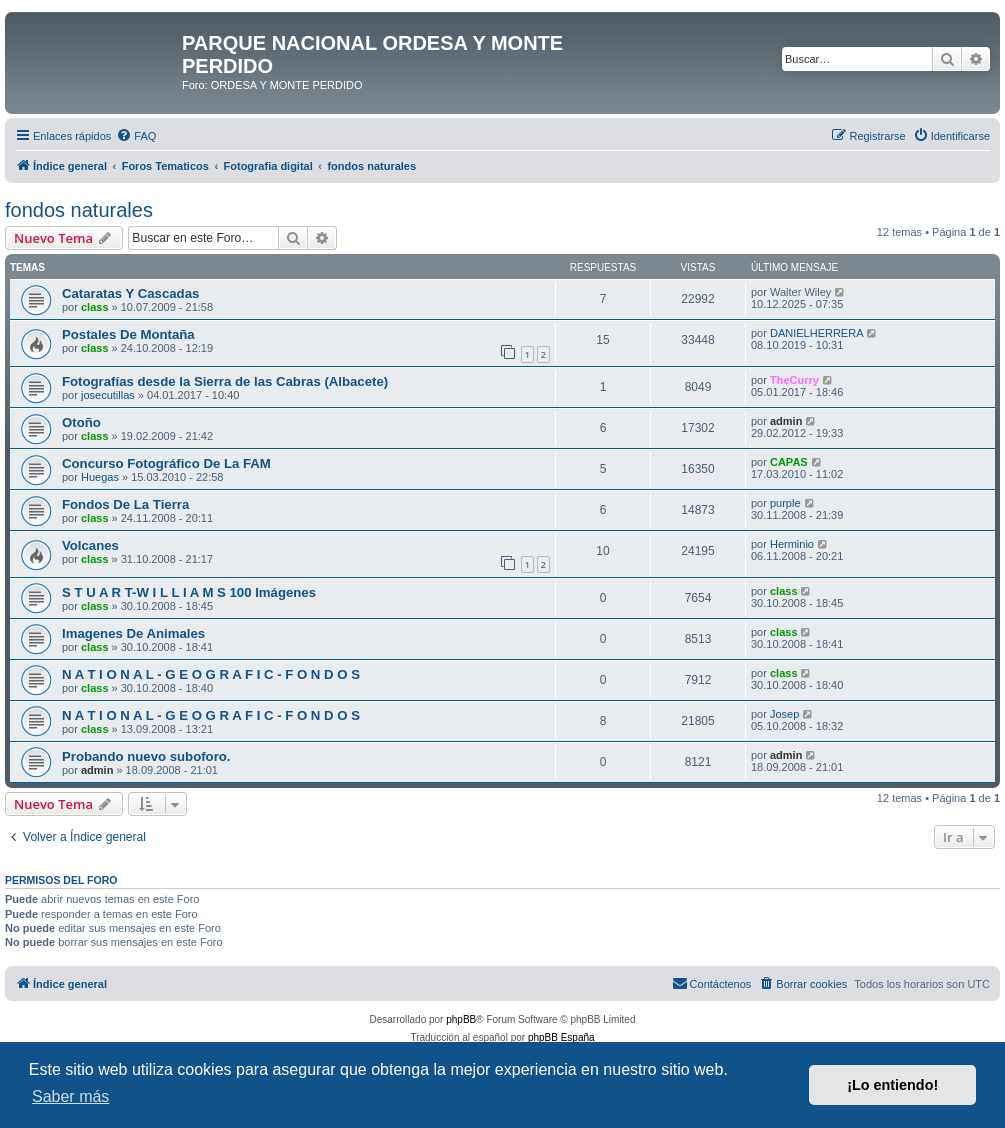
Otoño (81, 422)
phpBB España (561, 1037)
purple (785, 503)
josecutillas (108, 395)
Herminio (792, 544)
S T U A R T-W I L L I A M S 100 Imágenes (189, 592)
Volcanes (90, 545)
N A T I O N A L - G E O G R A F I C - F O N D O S (211, 674)
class (95, 307)
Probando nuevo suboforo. (146, 756)
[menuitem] (136, 136)
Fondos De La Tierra (125, 504)
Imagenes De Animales (133, 633)
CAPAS (789, 462)
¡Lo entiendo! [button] (892, 1085)
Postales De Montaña (128, 334)
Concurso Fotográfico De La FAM (166, 463)
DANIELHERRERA (817, 333)
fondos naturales (79, 210)
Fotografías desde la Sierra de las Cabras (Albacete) (225, 381)
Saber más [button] (70, 1096)
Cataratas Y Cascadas (130, 293)
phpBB (461, 1019)
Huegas (100, 477)
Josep (784, 714)
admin (786, 421)
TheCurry (794, 380)
